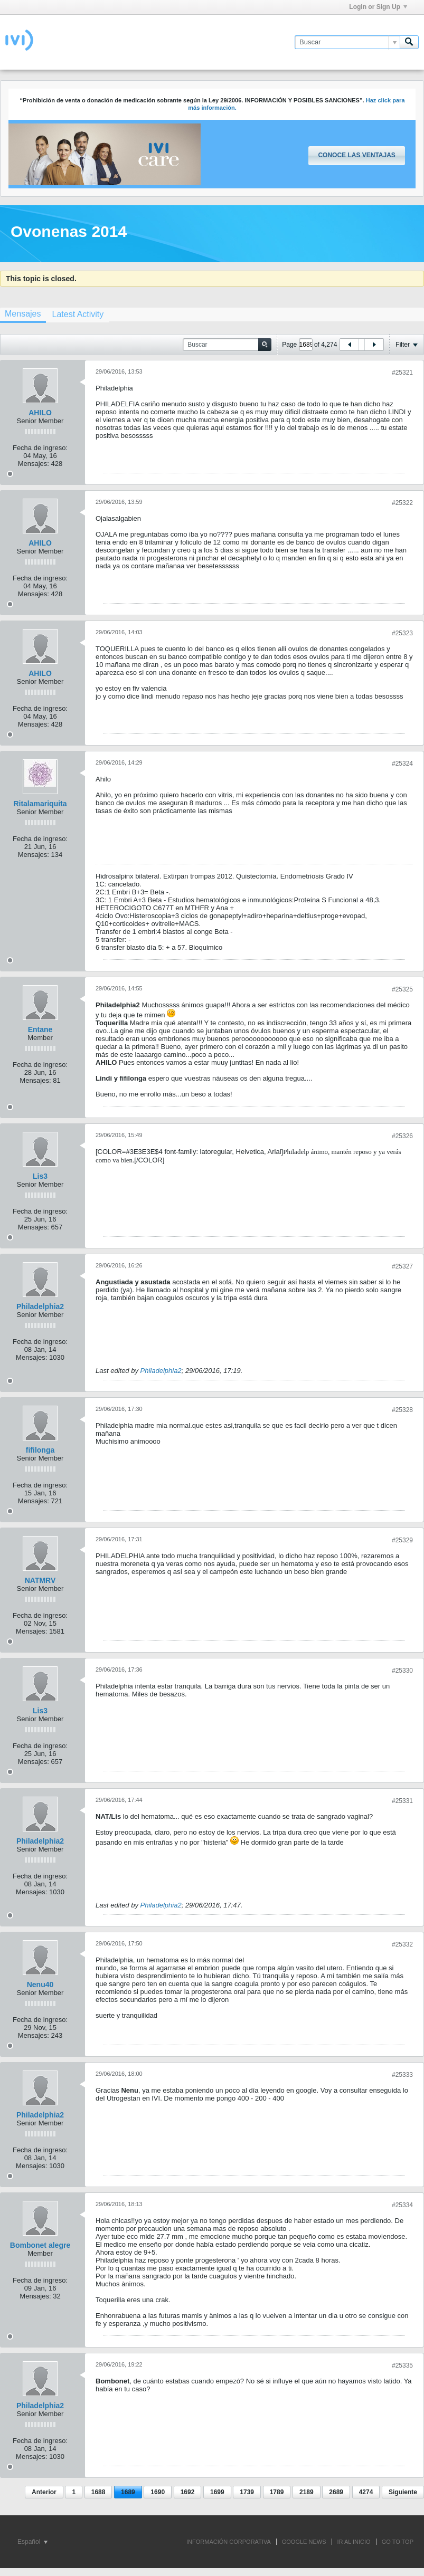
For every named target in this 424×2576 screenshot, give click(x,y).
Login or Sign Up (378, 7)
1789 (277, 2492)
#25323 (402, 633)
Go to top (397, 2542)
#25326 (402, 1136)
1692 (188, 2492)
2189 (306, 2492)
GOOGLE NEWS (304, 2542)
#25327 (402, 1266)
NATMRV (40, 1580)
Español (32, 2541)
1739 (247, 2492)
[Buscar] (347, 42)
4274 (366, 2492)
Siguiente (403, 2492)
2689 (336, 2492)
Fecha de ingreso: (40, 448)
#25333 (402, 2074)
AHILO (40, 412)
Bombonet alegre (40, 2245)
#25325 (402, 989)
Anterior (44, 2492)
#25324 (402, 763)
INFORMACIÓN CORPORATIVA (228, 2542)
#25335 (402, 2365)
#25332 (402, 1944)
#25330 (402, 1670)
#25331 (402, 1801)
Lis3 (40, 1176)
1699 (217, 2492)
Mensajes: (33, 464)
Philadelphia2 (40, 1306)
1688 (98, 2492)
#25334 (402, 2205)
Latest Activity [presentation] (77, 314)
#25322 (402, 503)
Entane (40, 1029)
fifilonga (40, 1450)
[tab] (77, 314)
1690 (157, 2492)
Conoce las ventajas (356, 155)
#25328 (402, 1410)
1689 (128, 2492)
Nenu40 (40, 1984)
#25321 (402, 372)
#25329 (402, 1540)
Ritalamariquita (40, 803)
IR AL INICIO (354, 2542)
